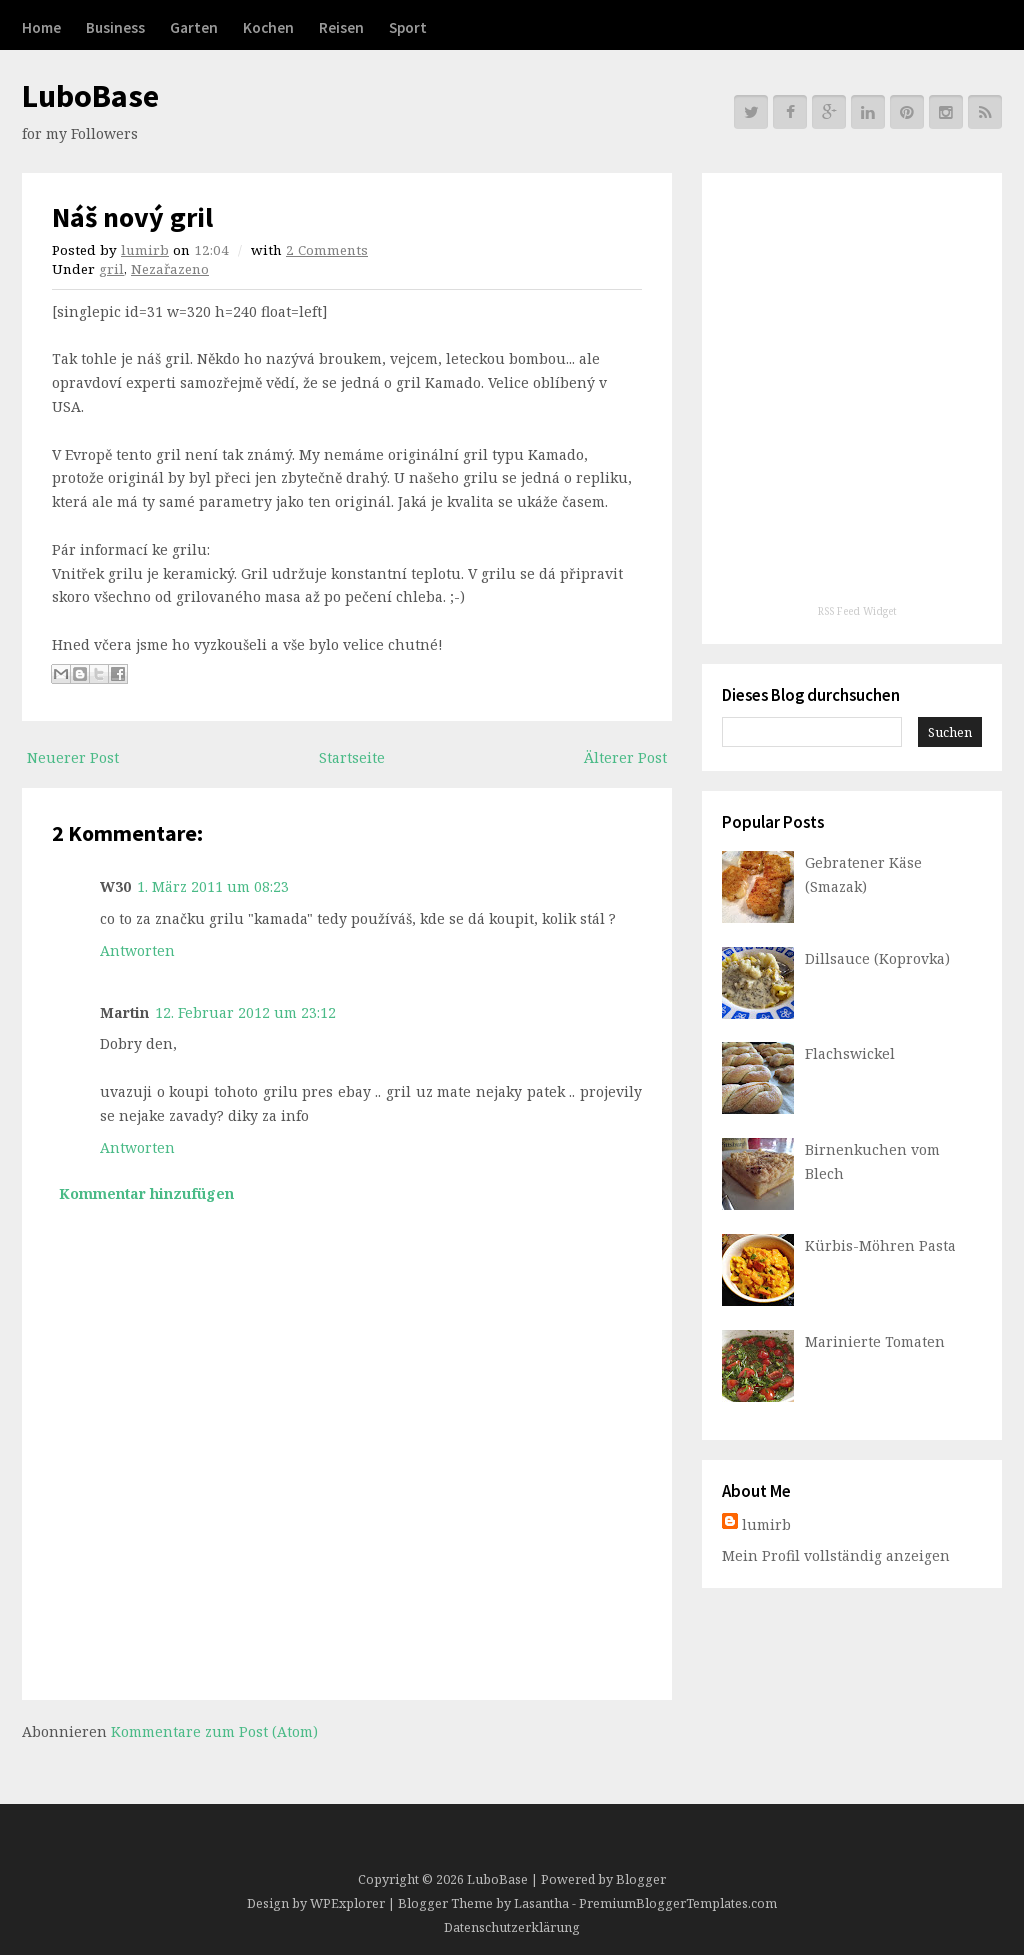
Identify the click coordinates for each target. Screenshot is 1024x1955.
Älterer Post (625, 757)
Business (115, 27)
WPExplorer (347, 1903)
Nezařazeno (170, 269)
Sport (408, 27)
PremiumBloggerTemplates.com (678, 1903)
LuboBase (90, 96)
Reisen (341, 27)
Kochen (268, 27)
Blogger (641, 1879)
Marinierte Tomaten (875, 1341)
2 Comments (327, 250)
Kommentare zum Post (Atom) (214, 1731)
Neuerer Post (73, 757)
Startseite (352, 757)
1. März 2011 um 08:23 (213, 886)
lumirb (145, 250)
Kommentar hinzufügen (146, 1193)
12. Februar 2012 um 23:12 (245, 1012)
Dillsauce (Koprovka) (877, 958)
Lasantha (541, 1903)
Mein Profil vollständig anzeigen (836, 1555)
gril (111, 269)
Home (41, 27)
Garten (194, 27)
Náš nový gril (132, 217)
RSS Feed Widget (857, 611)
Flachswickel (850, 1053)
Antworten (137, 950)
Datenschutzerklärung (512, 1927)
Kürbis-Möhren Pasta (880, 1245)
